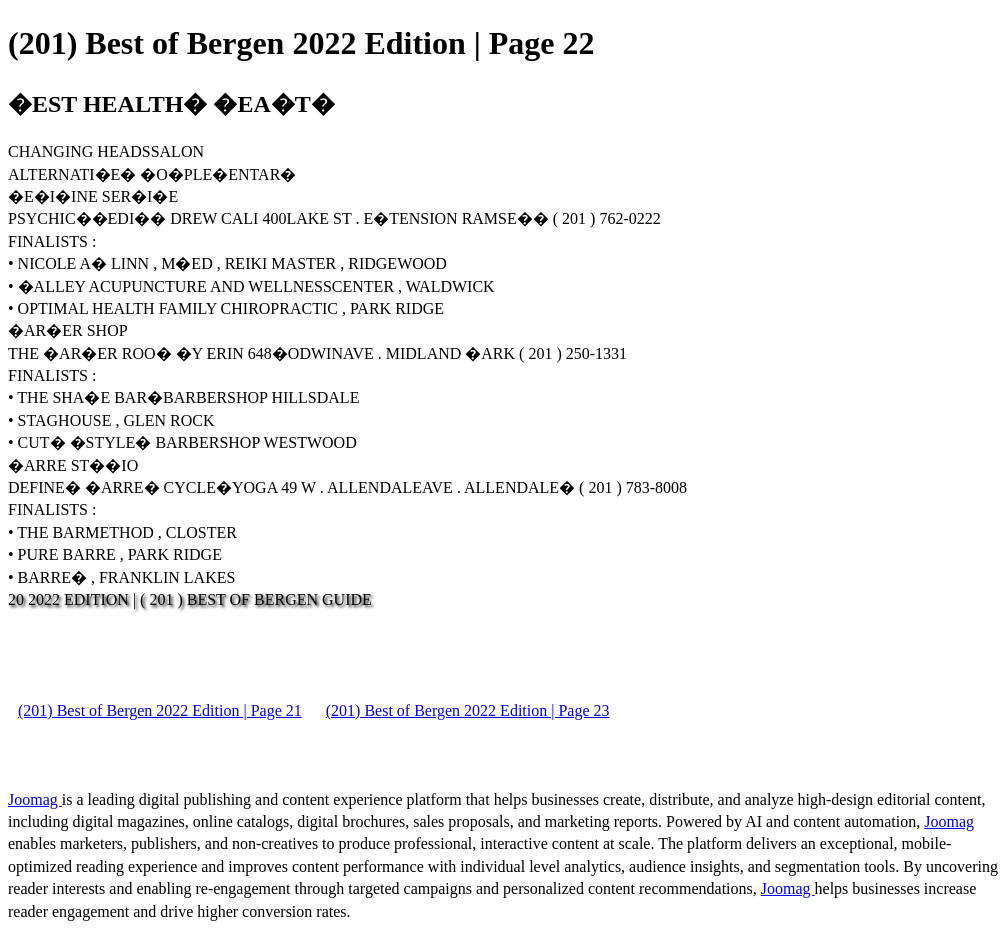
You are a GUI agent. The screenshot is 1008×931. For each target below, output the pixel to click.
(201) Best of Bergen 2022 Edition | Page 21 (160, 710)
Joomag (35, 799)
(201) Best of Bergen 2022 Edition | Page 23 (468, 710)
